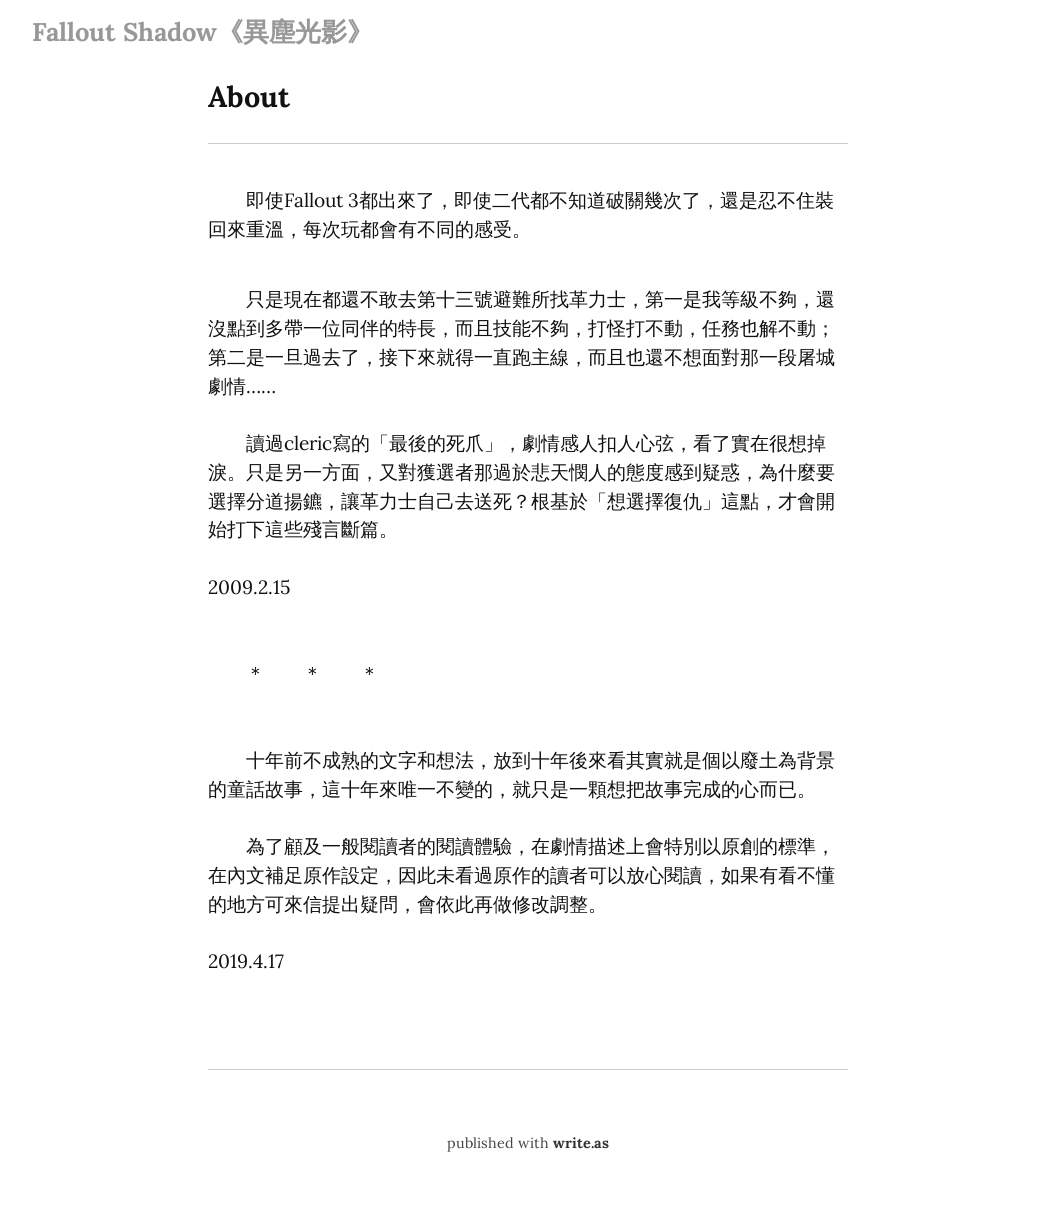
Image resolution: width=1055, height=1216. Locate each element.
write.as (581, 1143)
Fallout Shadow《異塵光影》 (202, 31)
